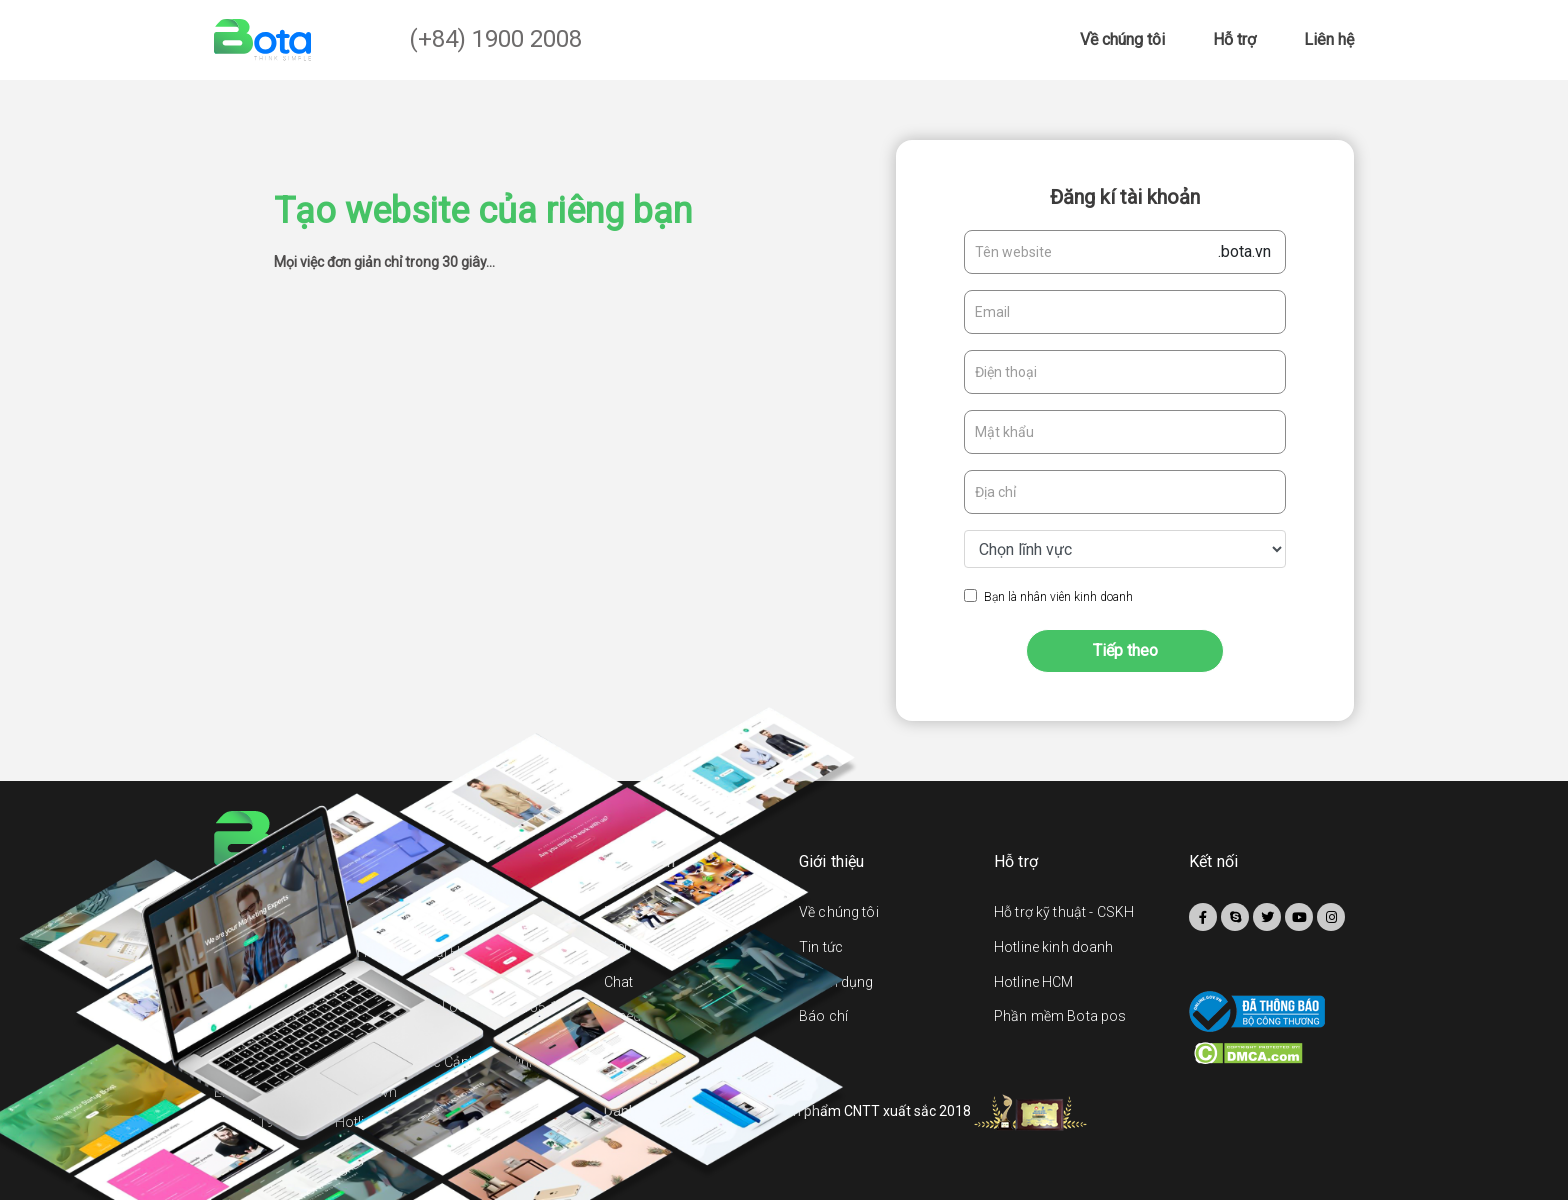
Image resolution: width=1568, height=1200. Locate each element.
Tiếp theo (1125, 650)
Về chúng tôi (1122, 39)
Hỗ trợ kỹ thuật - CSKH (1064, 912)
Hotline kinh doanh (1054, 947)
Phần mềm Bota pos (1060, 1016)
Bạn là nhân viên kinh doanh (1058, 597)
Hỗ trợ (1234, 39)
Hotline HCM (1034, 982)
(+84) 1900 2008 (495, 39)
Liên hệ (1329, 39)
